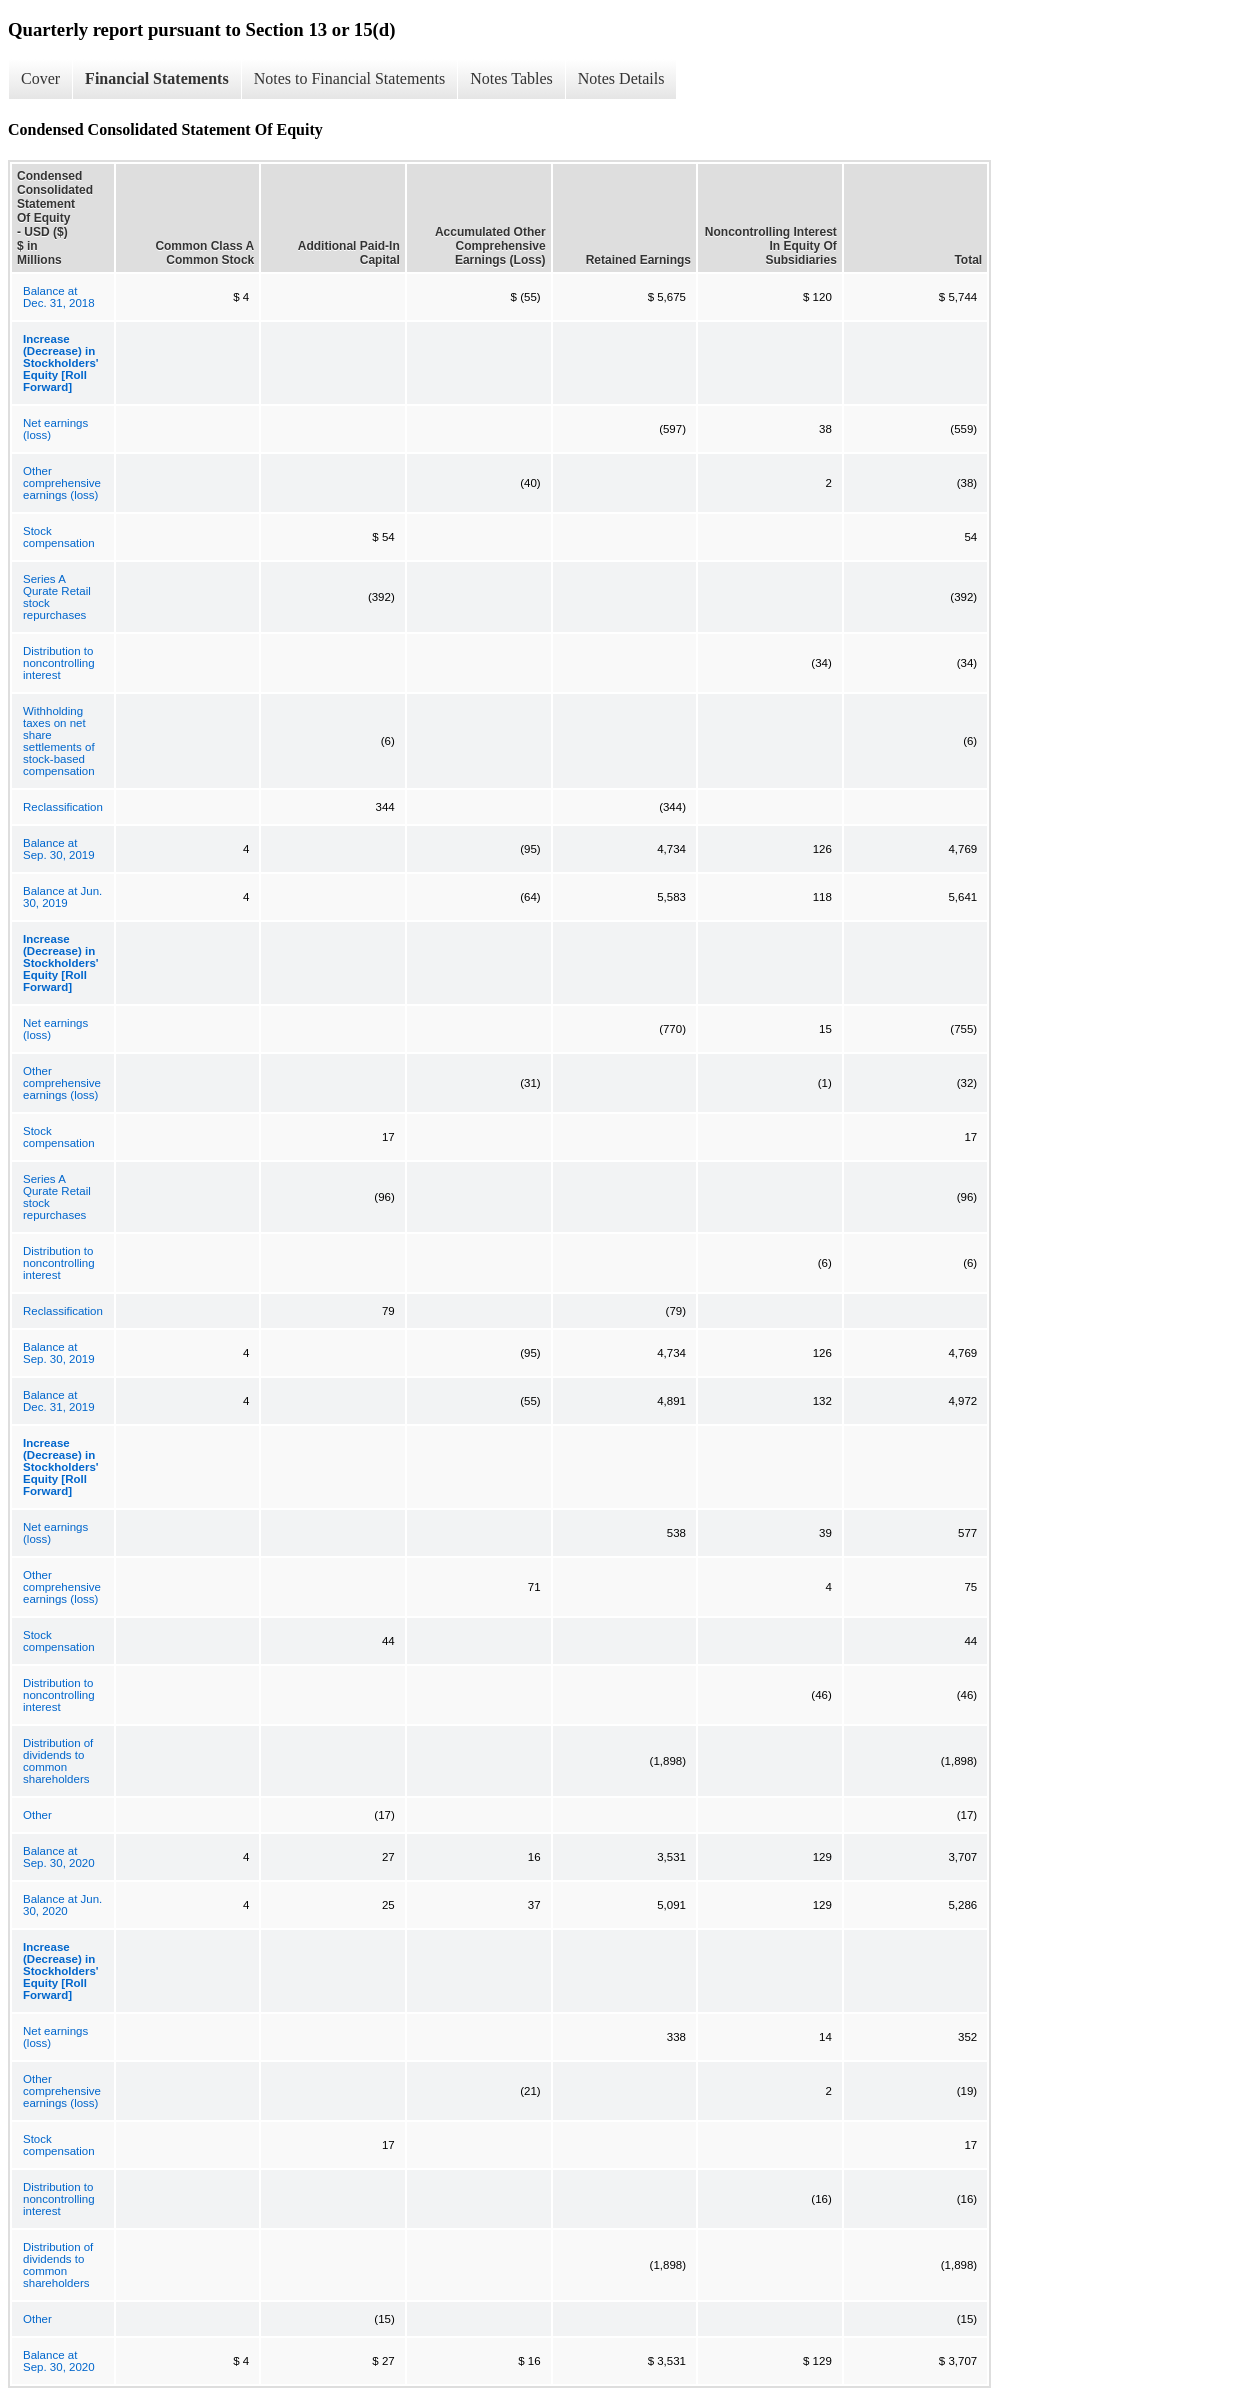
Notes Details (621, 78)
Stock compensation (59, 537)
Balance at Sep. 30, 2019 (59, 849)
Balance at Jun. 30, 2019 (62, 897)
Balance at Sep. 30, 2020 (59, 1857)
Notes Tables (511, 78)
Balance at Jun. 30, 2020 (62, 1905)
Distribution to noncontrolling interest (59, 663)
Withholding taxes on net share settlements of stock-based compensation (59, 741)
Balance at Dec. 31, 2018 (59, 297)
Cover (40, 78)
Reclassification (63, 807)
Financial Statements (157, 78)
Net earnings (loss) (55, 429)
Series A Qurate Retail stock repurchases (57, 597)
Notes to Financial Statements (350, 78)
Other (37, 1815)
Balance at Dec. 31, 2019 (59, 1401)
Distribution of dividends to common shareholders (58, 1761)
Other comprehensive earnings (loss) (62, 483)
